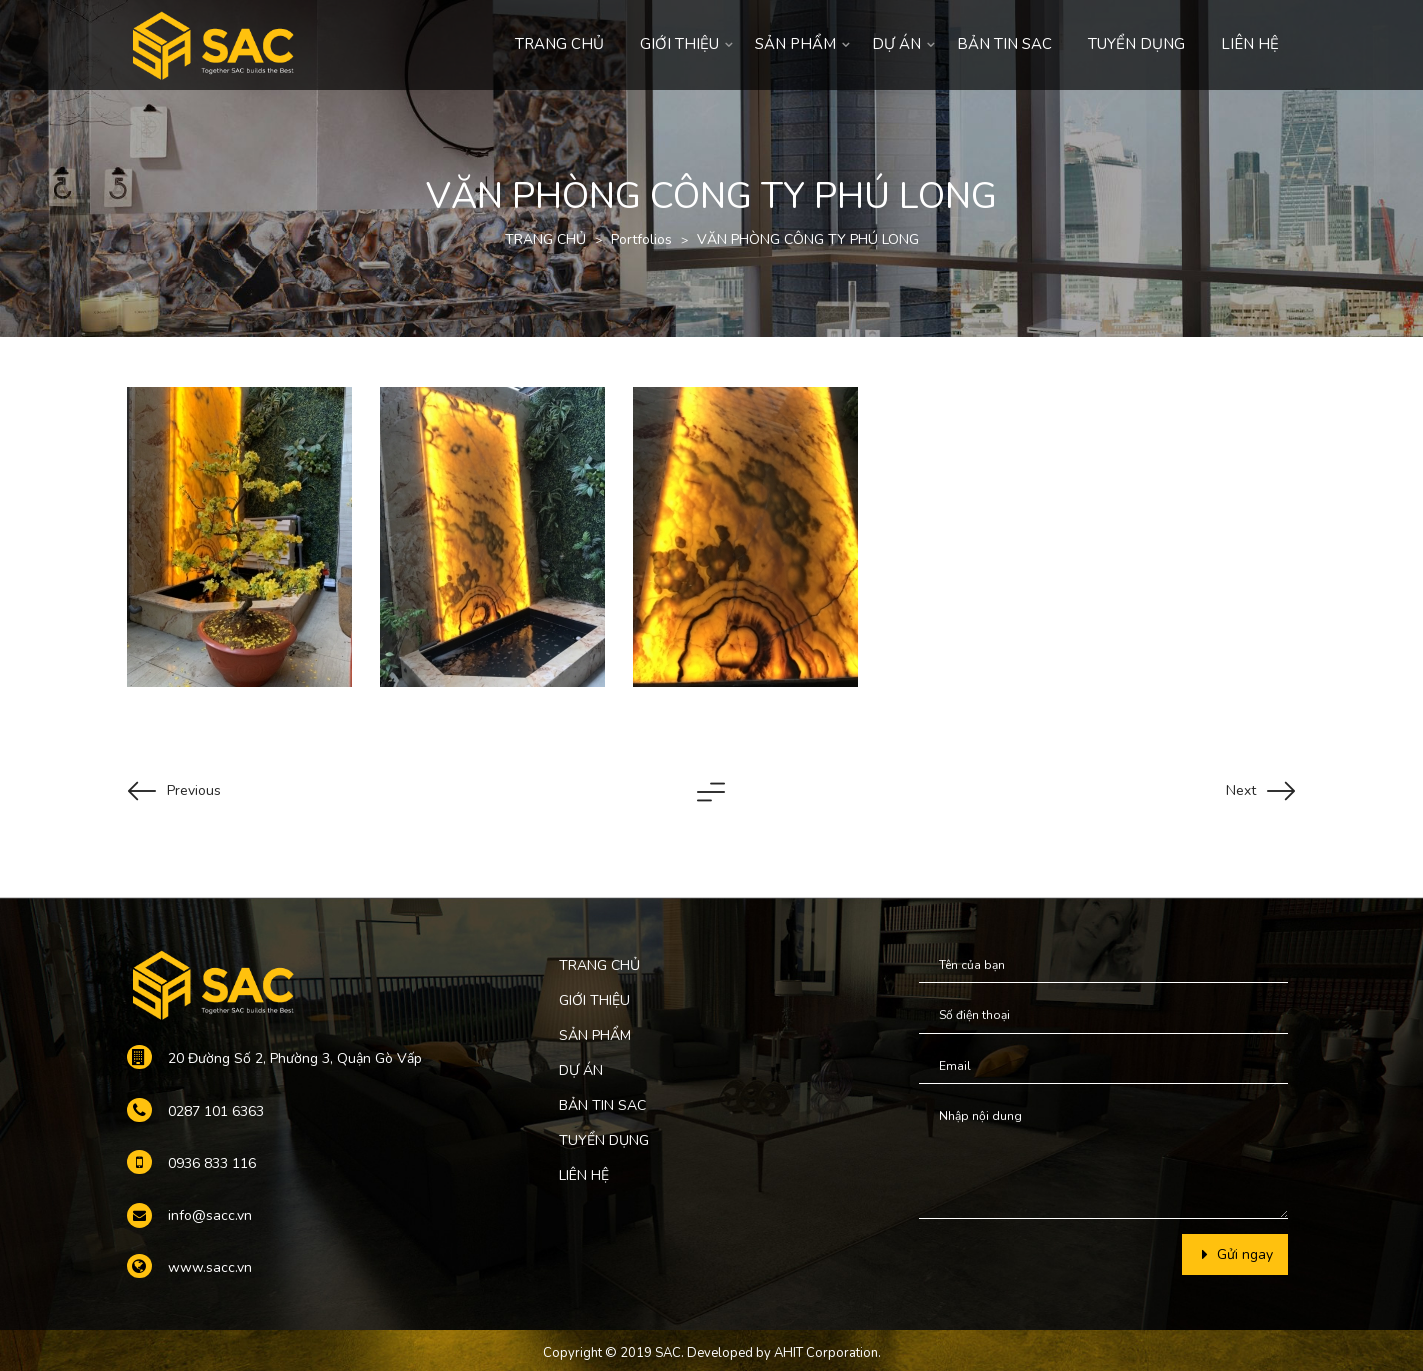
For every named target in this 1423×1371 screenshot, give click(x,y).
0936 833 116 (212, 1163)
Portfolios (641, 239)
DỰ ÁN (896, 44)
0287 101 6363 (216, 1111)
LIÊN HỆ (1250, 44)
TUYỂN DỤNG (1136, 44)
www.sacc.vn (210, 1267)
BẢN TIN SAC (1004, 44)
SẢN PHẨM (795, 44)
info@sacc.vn (210, 1215)
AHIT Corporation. (827, 1353)
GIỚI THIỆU (679, 44)
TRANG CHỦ (559, 44)
